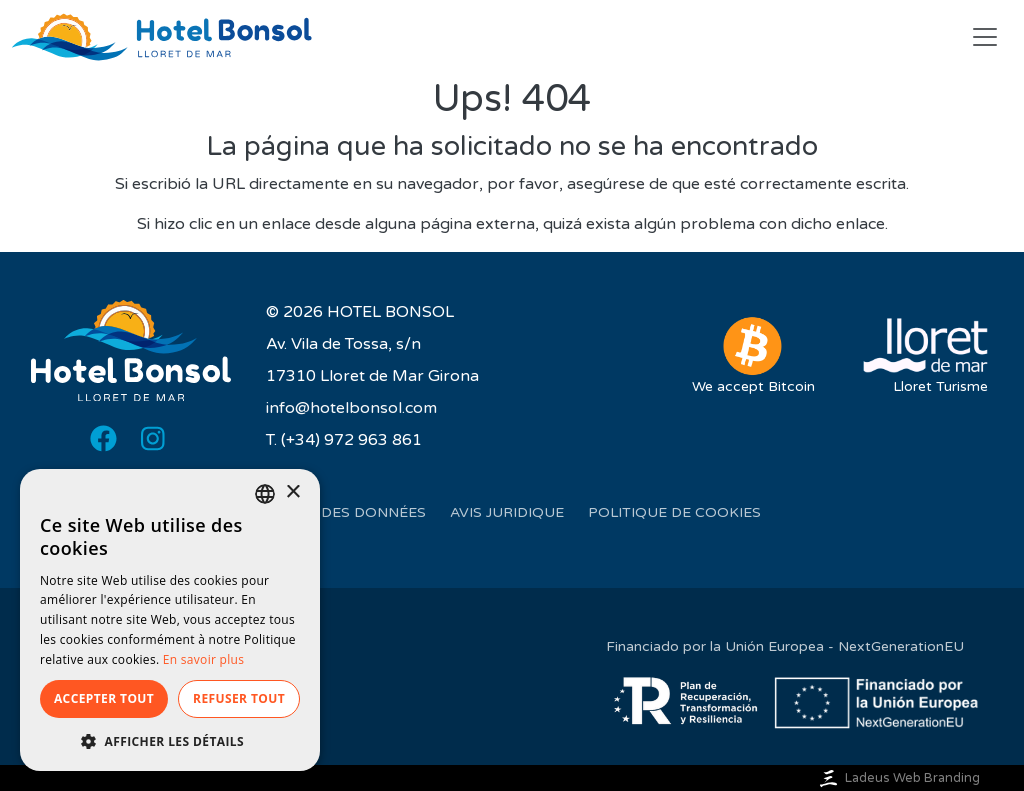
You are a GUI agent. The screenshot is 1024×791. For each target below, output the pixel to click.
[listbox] (265, 494)
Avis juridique (507, 512)
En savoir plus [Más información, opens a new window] (203, 659)
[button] (170, 741)
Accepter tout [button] (104, 698)
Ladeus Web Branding (898, 778)
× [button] (292, 492)
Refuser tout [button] (239, 698)
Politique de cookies (674, 512)
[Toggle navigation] (985, 37)
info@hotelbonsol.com (351, 408)
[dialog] (170, 620)
